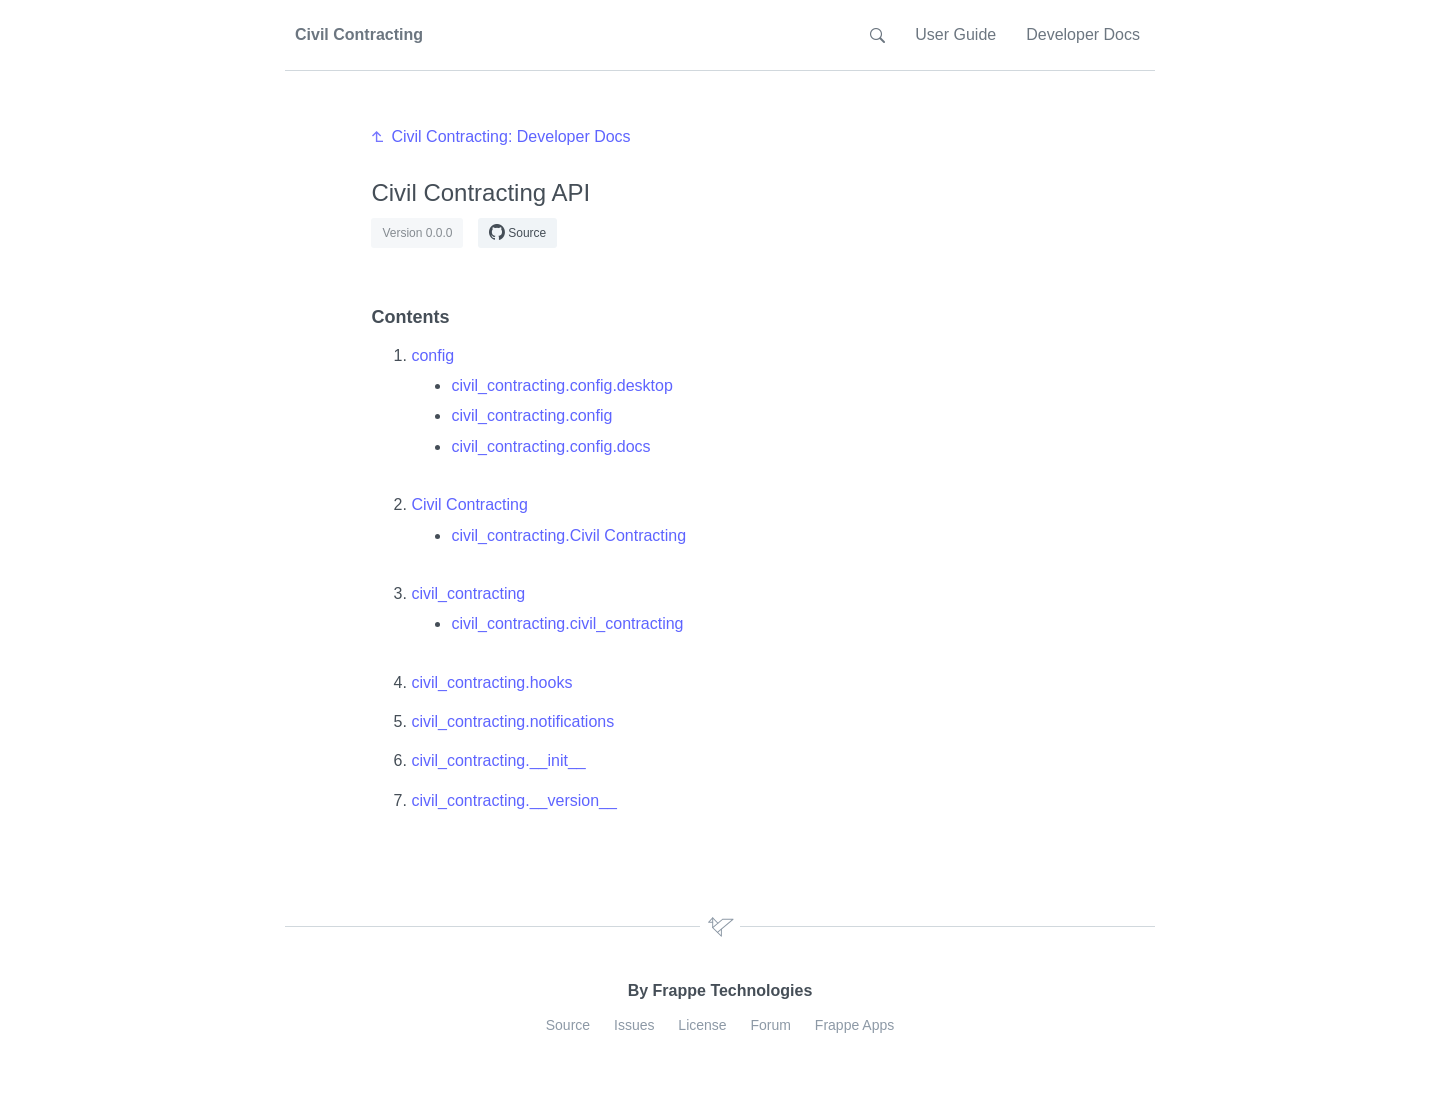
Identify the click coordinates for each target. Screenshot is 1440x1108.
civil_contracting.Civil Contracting (568, 535)
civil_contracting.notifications (512, 721)
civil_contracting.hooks (491, 682)
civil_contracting (468, 593)
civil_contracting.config (531, 415)
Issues (634, 1025)
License (702, 1025)
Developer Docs (1083, 34)
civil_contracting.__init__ (498, 760)
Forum (771, 1025)
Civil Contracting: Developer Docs (510, 136)
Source (517, 232)
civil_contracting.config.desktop (561, 385)
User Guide (955, 34)
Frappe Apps (854, 1025)
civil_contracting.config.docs (550, 446)
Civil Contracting (469, 504)
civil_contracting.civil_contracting (567, 623)
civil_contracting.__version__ (513, 800)
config (432, 355)
